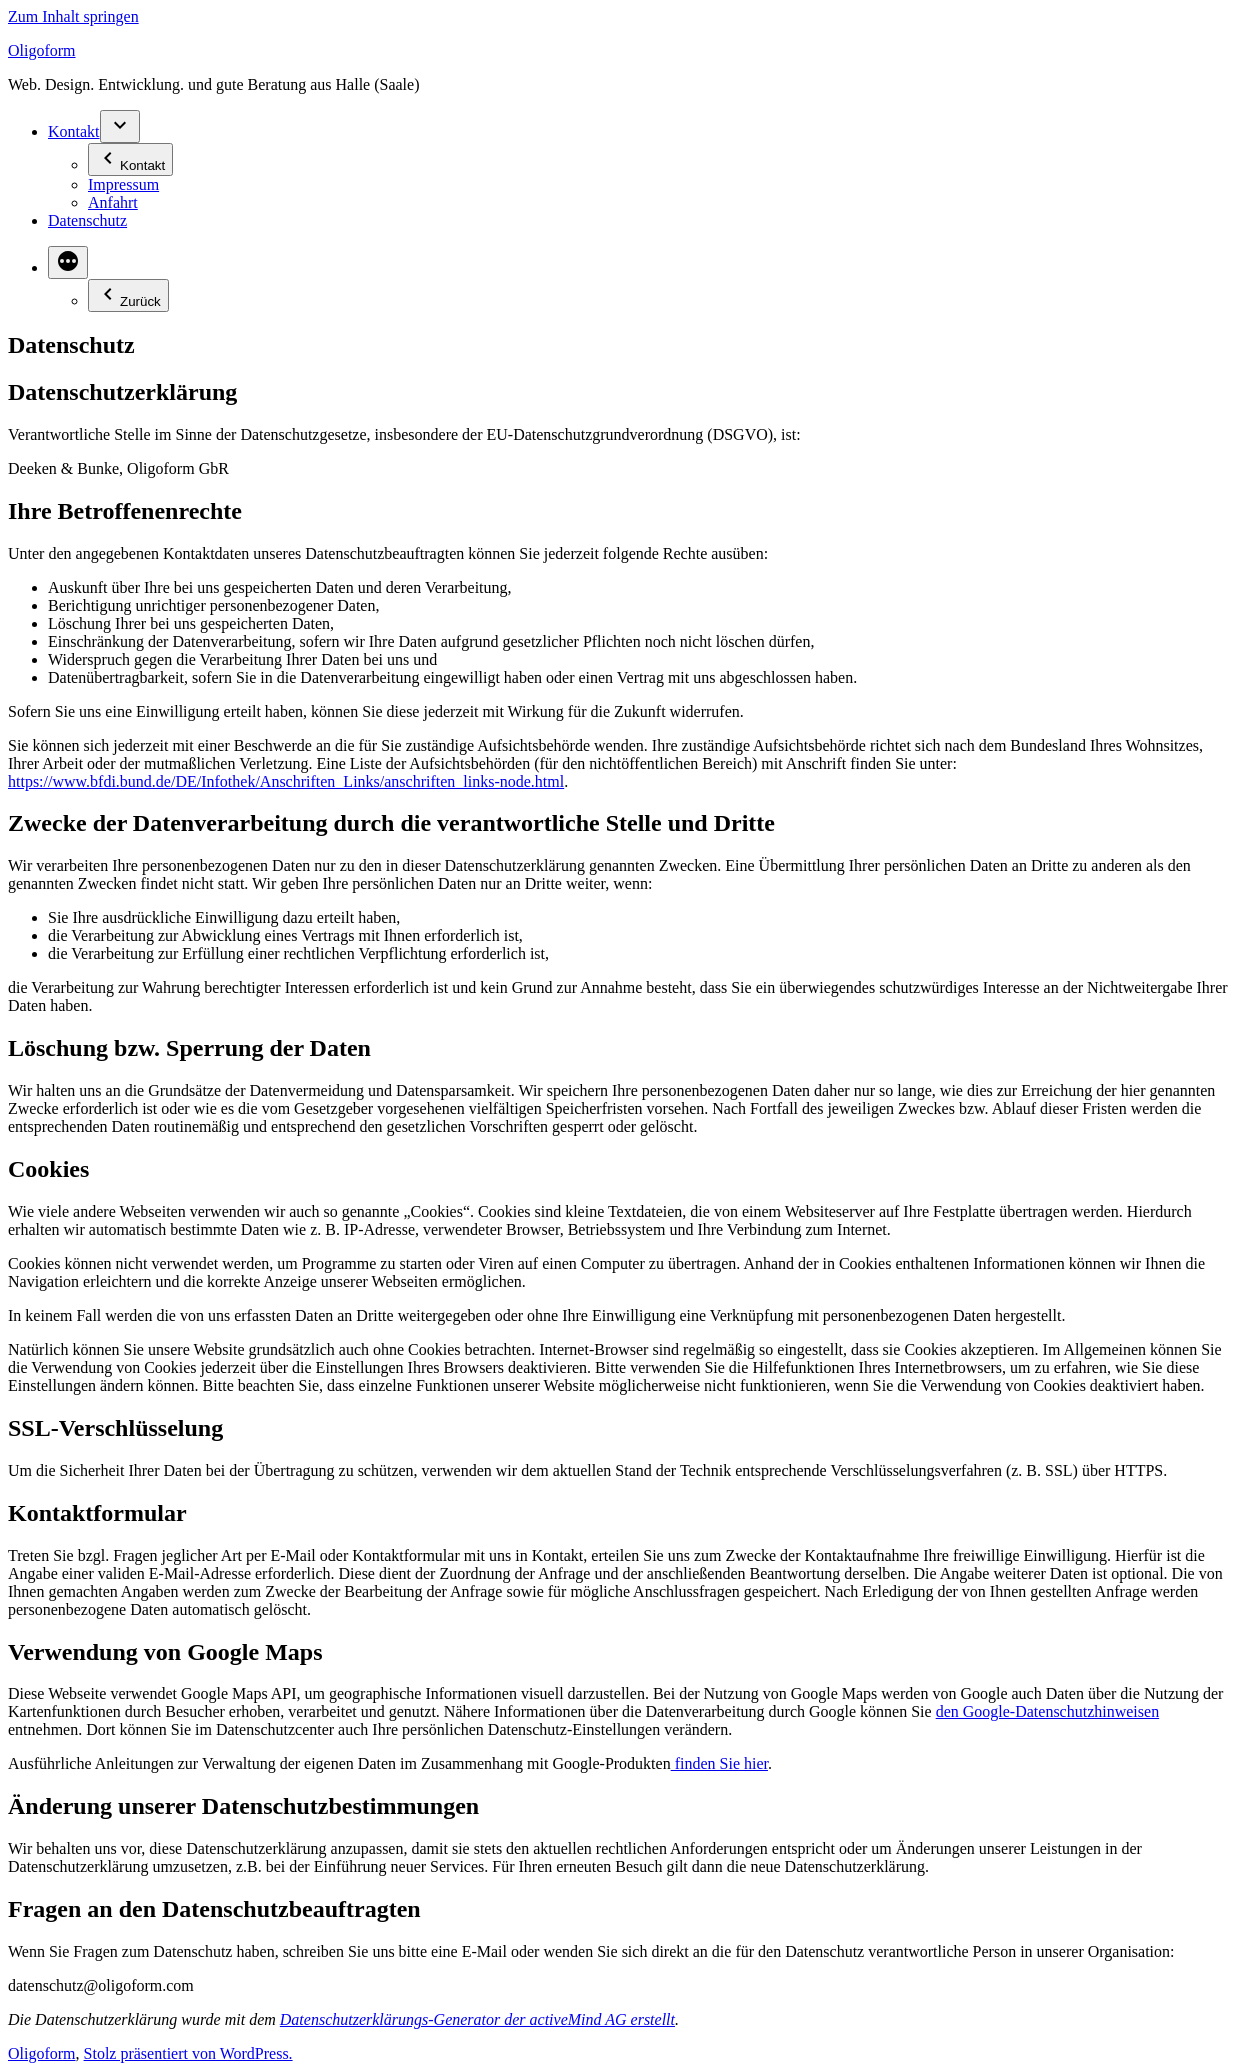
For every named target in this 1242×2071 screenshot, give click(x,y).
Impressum (123, 184)
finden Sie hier (719, 1763)
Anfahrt (113, 202)
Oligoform (42, 50)
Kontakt (74, 131)
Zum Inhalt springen (73, 16)
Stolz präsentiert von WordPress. (188, 2053)
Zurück (128, 295)
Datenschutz (87, 220)
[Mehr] (68, 262)
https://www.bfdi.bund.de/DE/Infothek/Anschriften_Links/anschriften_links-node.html (286, 781)
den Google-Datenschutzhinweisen (1047, 1711)
